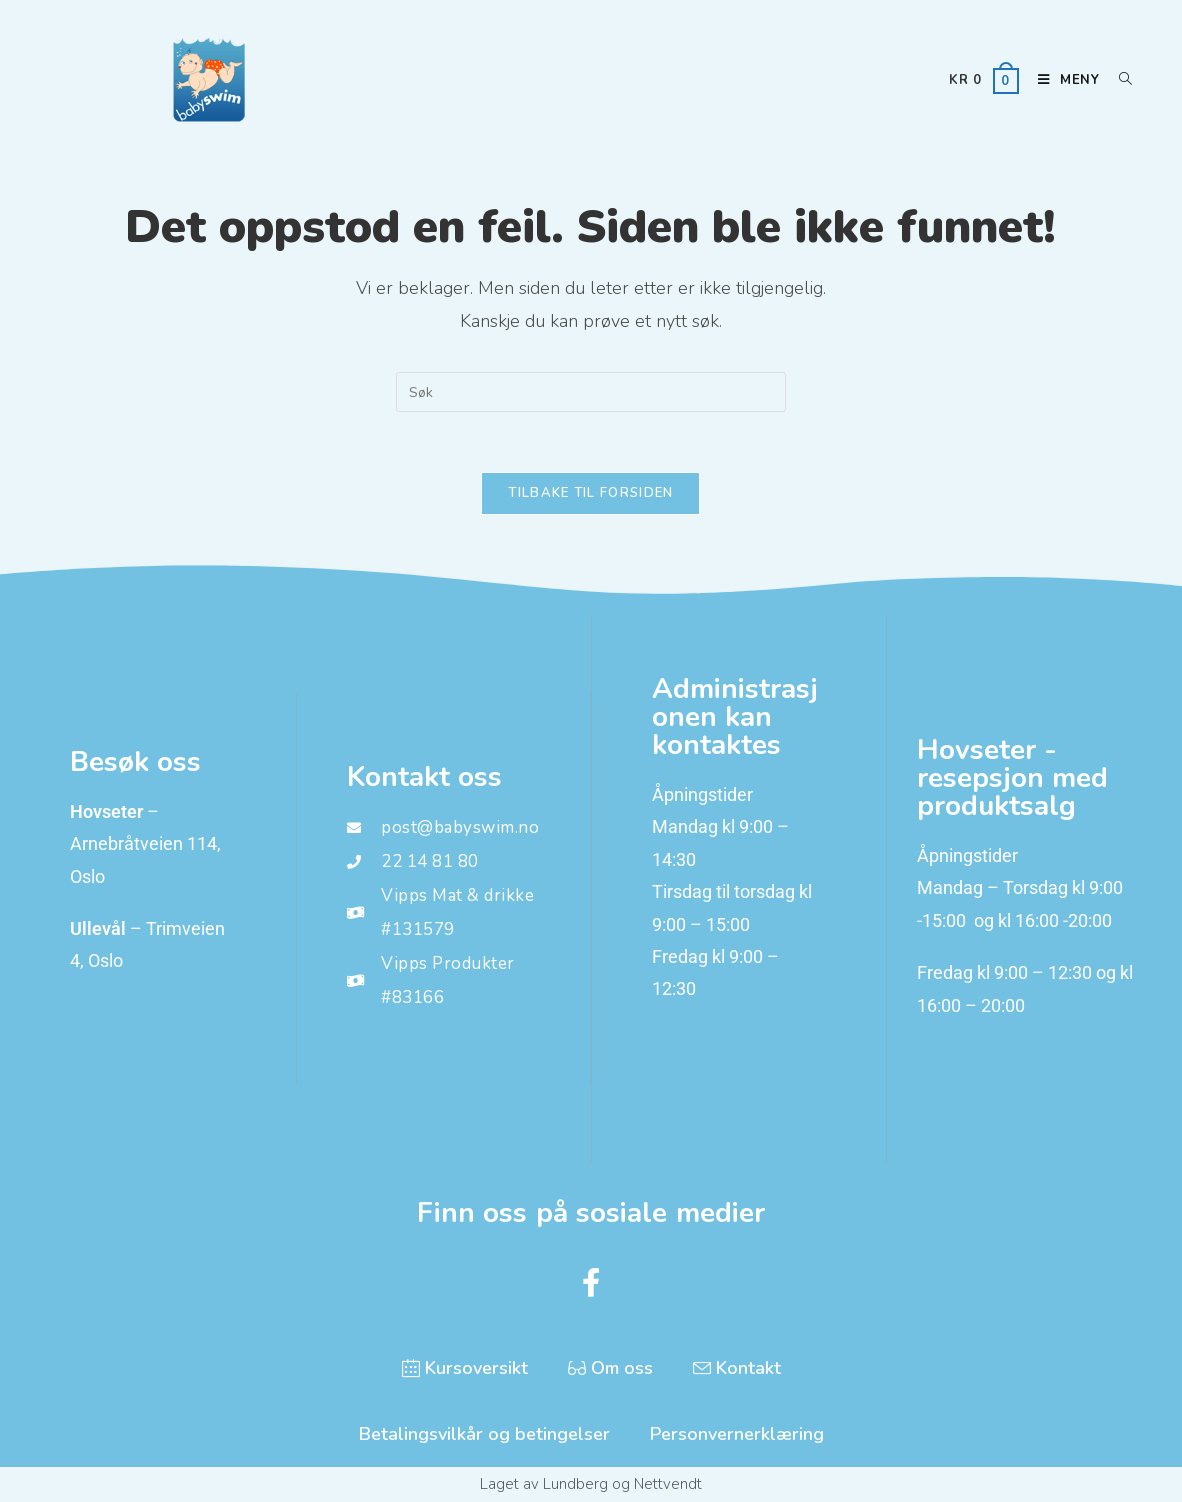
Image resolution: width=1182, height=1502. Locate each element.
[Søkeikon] (1118, 80)
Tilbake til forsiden (590, 493)
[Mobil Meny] (1063, 80)
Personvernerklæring (737, 1434)
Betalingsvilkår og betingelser (484, 1434)
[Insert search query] (591, 392)
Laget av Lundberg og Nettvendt (591, 1484)
